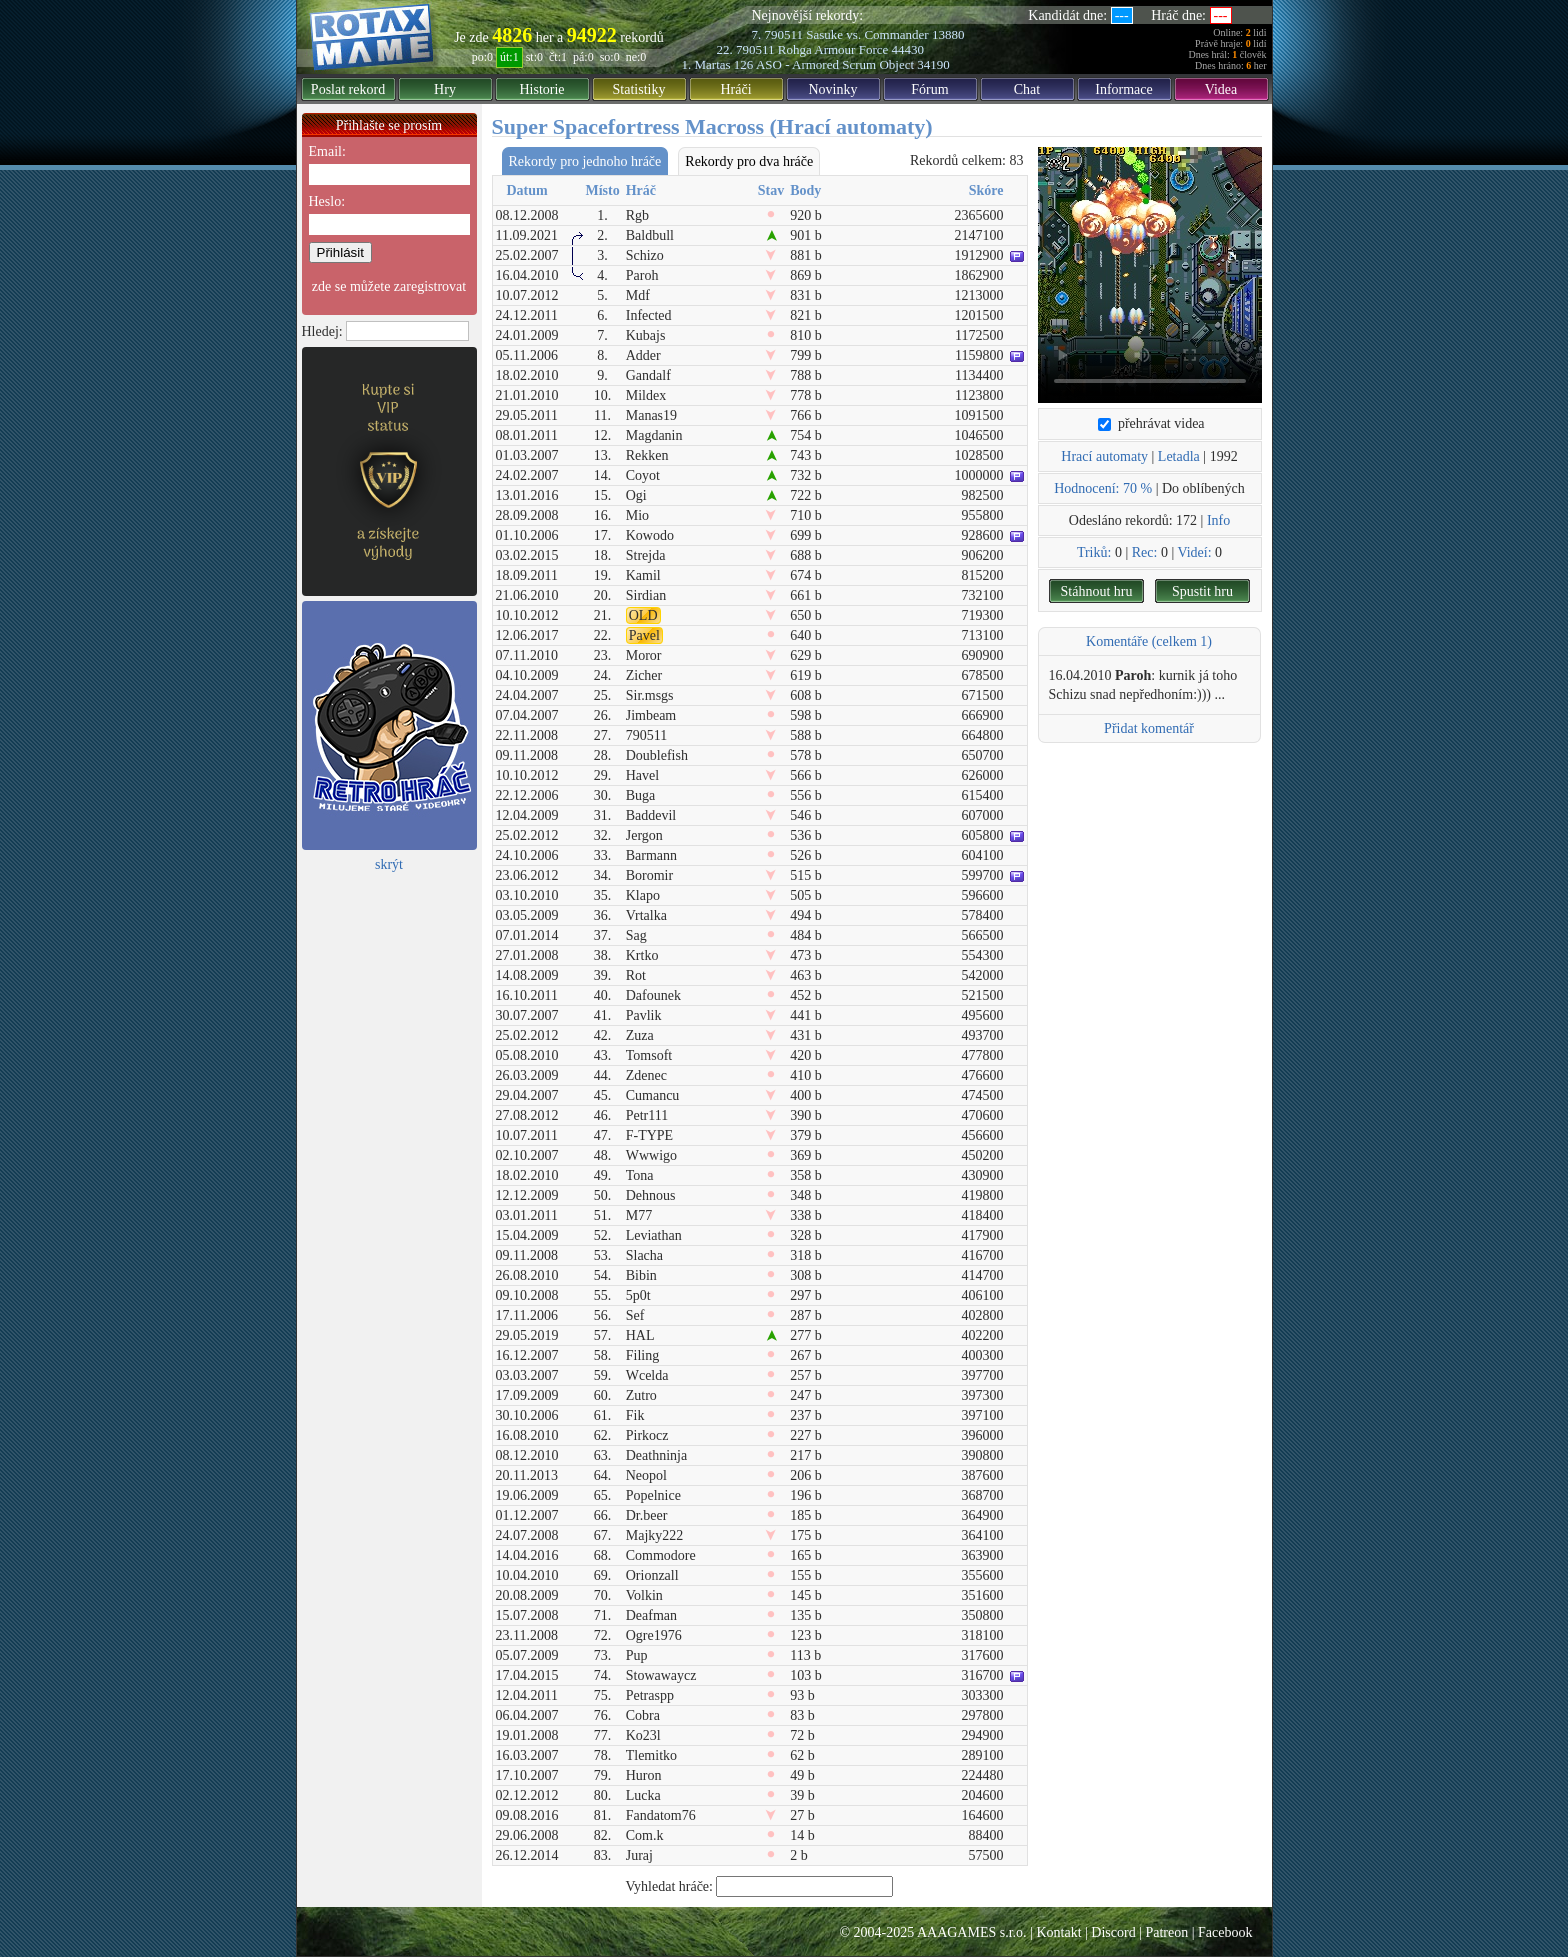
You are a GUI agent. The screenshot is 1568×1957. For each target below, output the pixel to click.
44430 (908, 49)
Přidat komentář (1149, 728)
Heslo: (327, 201)
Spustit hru (1202, 591)
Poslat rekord (348, 89)
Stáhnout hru (1097, 591)
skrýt (389, 864)
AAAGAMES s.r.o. (972, 1932)
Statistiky (639, 89)
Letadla (1179, 456)
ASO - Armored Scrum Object (835, 64)
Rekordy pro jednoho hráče (585, 161)
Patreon (1166, 1932)
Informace (1124, 89)
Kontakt (1058, 1932)
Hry (445, 89)
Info (1218, 520)
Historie (541, 89)
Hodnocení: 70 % (1103, 488)
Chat (1027, 89)
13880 (948, 34)
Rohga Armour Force (833, 49)
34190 (933, 64)
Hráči (735, 89)
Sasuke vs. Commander (867, 34)
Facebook (1225, 1932)
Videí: (1194, 552)
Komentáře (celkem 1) (1149, 641)
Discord (1113, 1932)
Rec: (1145, 552)
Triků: (1094, 552)
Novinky (833, 89)
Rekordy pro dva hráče (749, 161)
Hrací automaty (1104, 456)
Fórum (929, 89)
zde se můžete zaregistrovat (389, 286)
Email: (327, 151)
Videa (1221, 89)
